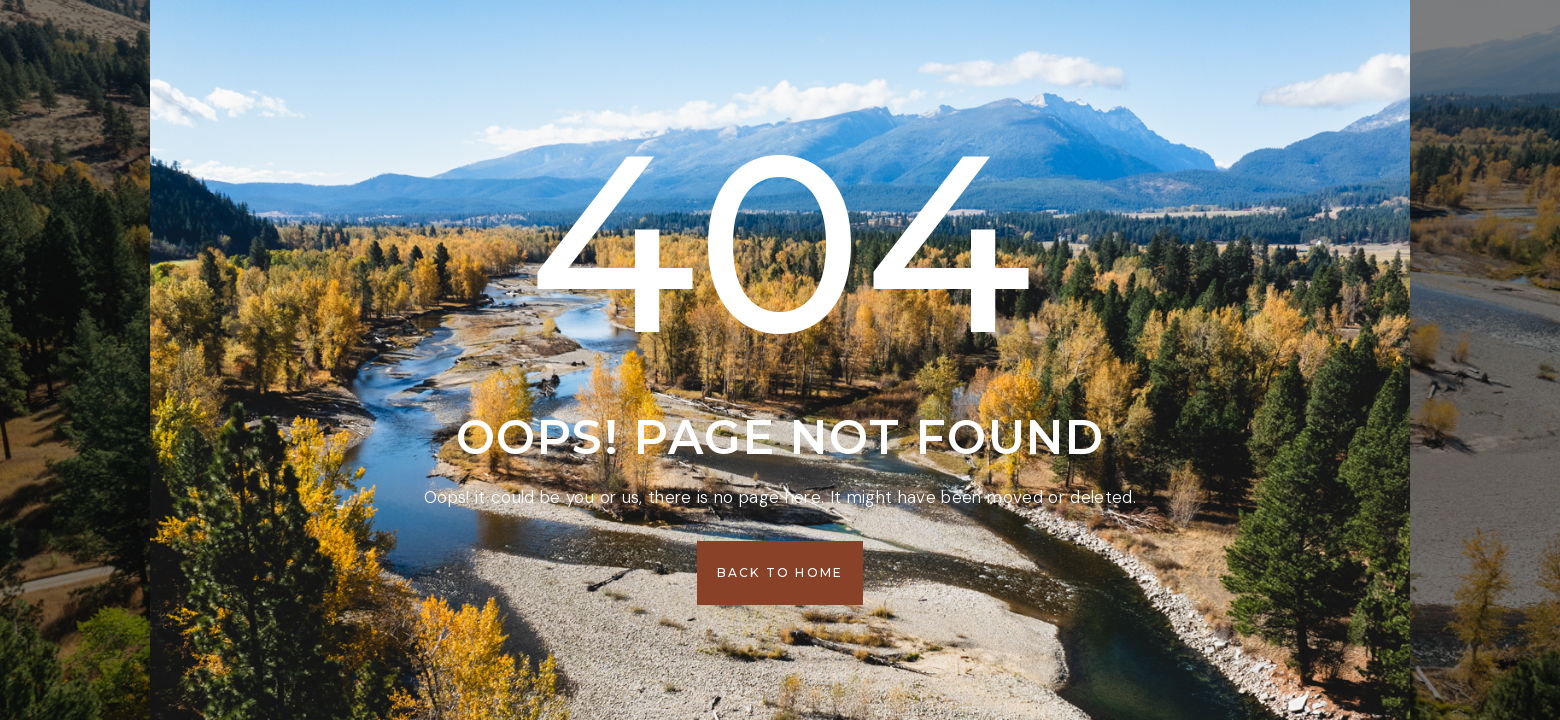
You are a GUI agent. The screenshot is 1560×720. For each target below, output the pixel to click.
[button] (780, 573)
